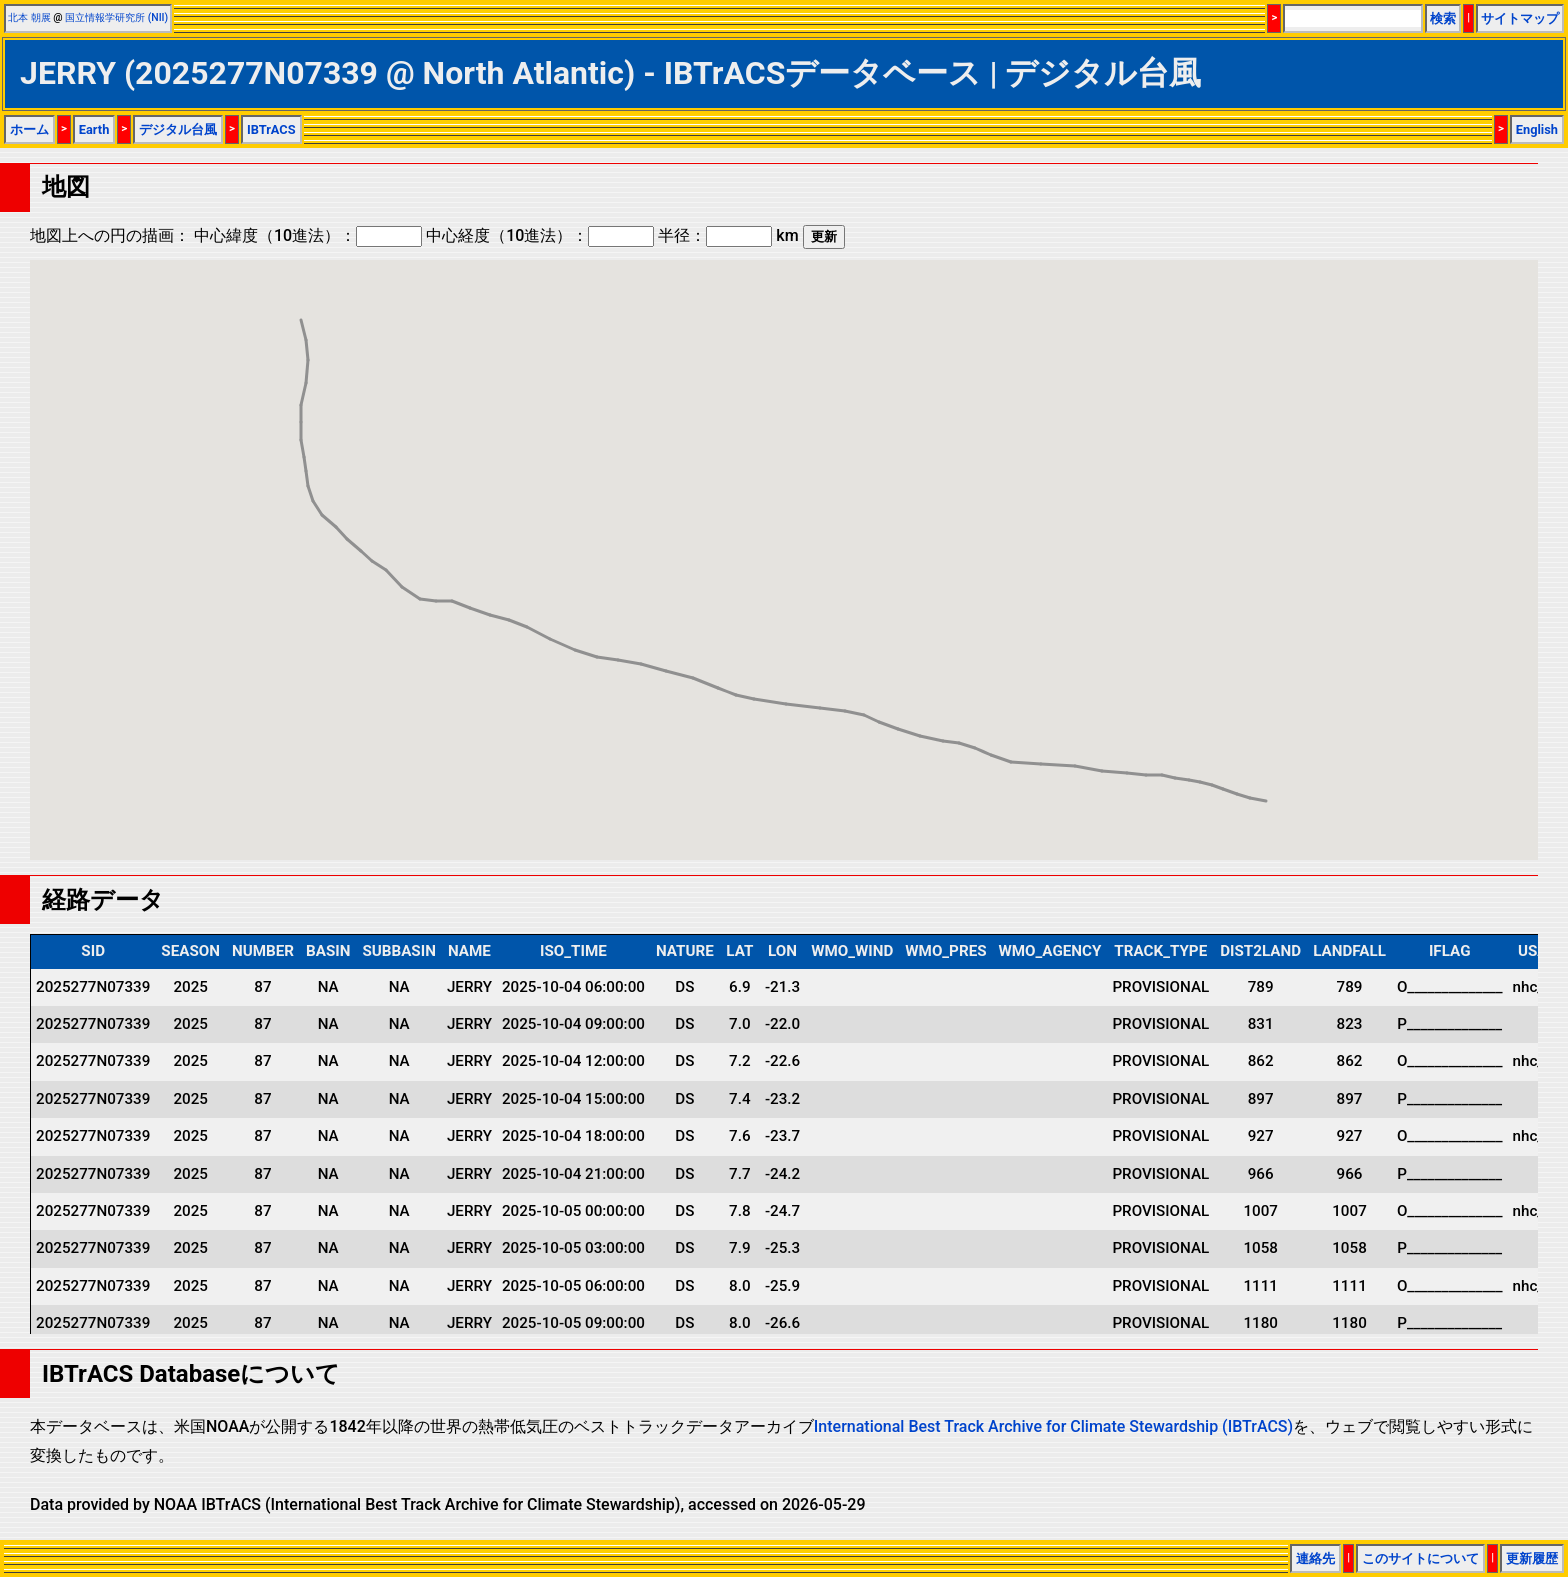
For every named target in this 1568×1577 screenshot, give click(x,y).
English (1537, 129)
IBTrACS (271, 129)
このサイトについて (1420, 1558)
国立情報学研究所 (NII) (116, 17)
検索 (1443, 18)
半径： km (728, 235)
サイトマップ (1520, 18)
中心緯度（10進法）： (308, 235)
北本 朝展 (29, 17)
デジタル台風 (178, 129)
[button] (1266, 782)
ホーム (29, 129)
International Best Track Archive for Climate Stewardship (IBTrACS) (1053, 1426)
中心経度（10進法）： (540, 235)
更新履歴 (1532, 1558)
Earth (94, 129)
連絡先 (1315, 1558)
